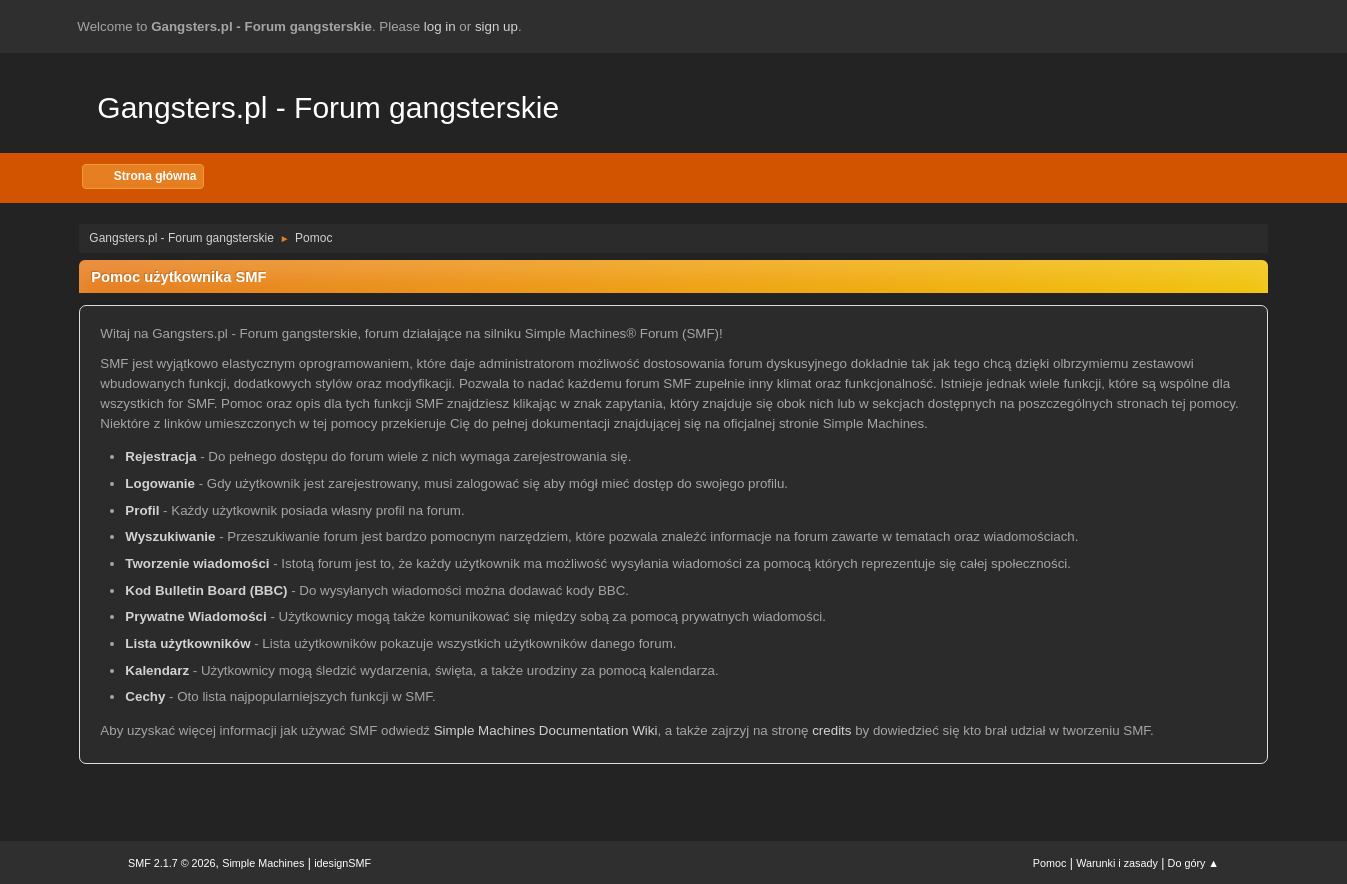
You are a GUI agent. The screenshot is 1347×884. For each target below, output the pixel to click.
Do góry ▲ (1193, 863)
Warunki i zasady (1117, 863)
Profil (142, 510)
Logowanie (160, 483)
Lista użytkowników (187, 643)
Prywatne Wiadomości (195, 616)
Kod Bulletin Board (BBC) (206, 590)
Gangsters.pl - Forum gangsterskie (328, 107)
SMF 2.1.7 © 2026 (172, 863)
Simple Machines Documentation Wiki (546, 730)
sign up (496, 26)
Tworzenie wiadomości (197, 563)
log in (440, 26)
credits (831, 730)
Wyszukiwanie (170, 536)
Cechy (145, 696)
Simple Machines (263, 863)
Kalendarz (157, 670)
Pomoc (1050, 863)
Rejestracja (160, 456)
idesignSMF (342, 863)
